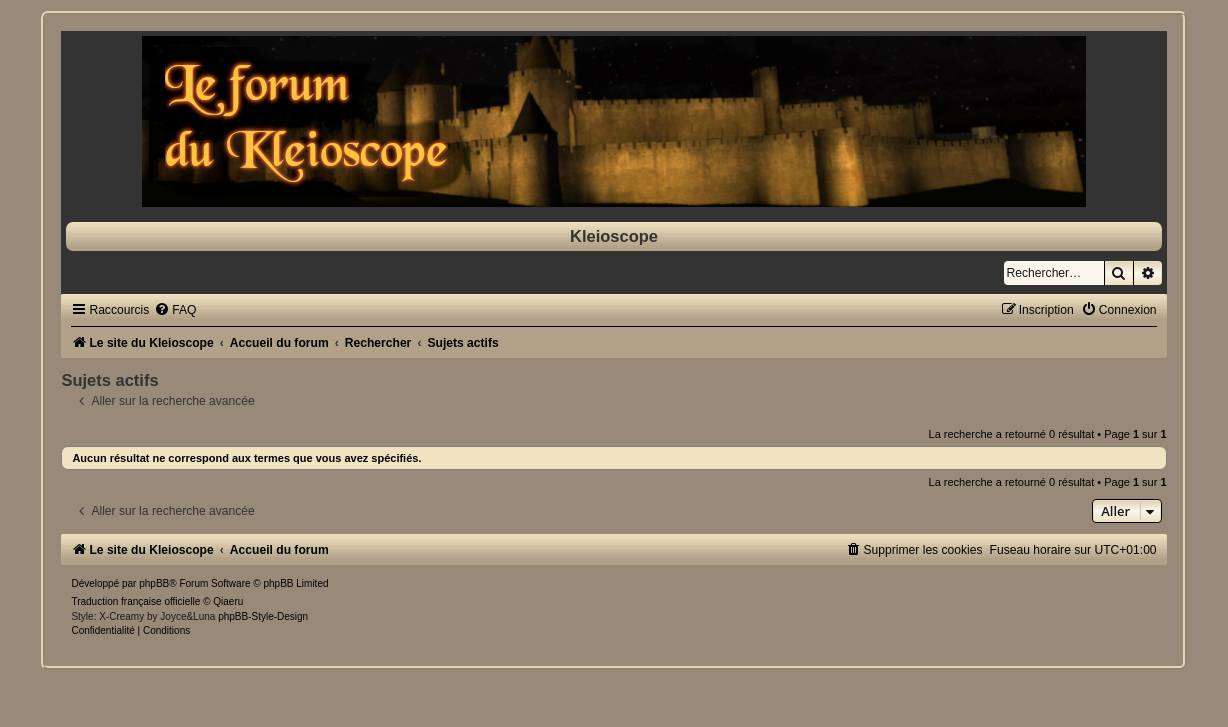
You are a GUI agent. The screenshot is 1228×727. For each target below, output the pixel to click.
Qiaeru (228, 601)
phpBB (154, 583)
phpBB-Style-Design (263, 616)
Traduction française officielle (135, 601)
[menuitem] (175, 310)
